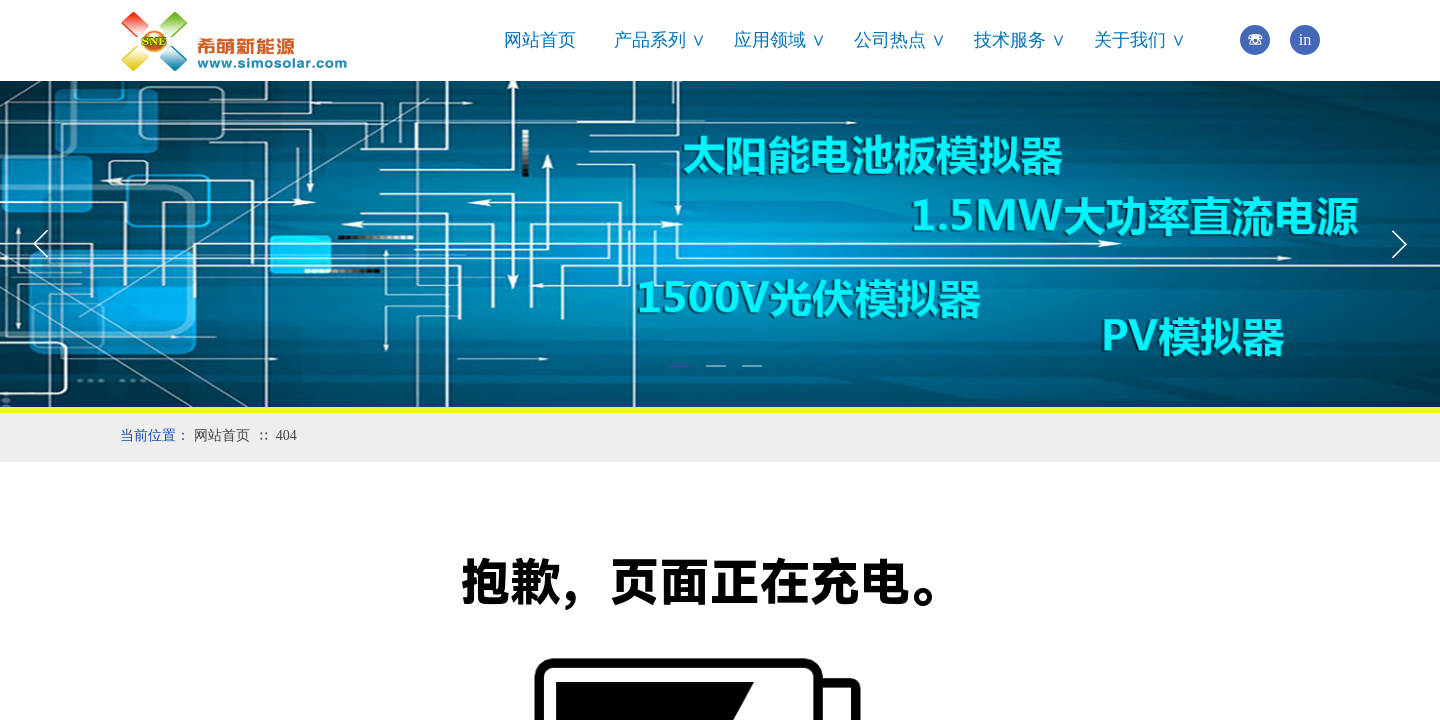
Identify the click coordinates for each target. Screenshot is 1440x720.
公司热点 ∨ (900, 40)
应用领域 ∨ (780, 40)
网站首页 (540, 40)
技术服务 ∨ (1020, 40)
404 (286, 435)
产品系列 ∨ (660, 40)
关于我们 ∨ (1140, 40)
